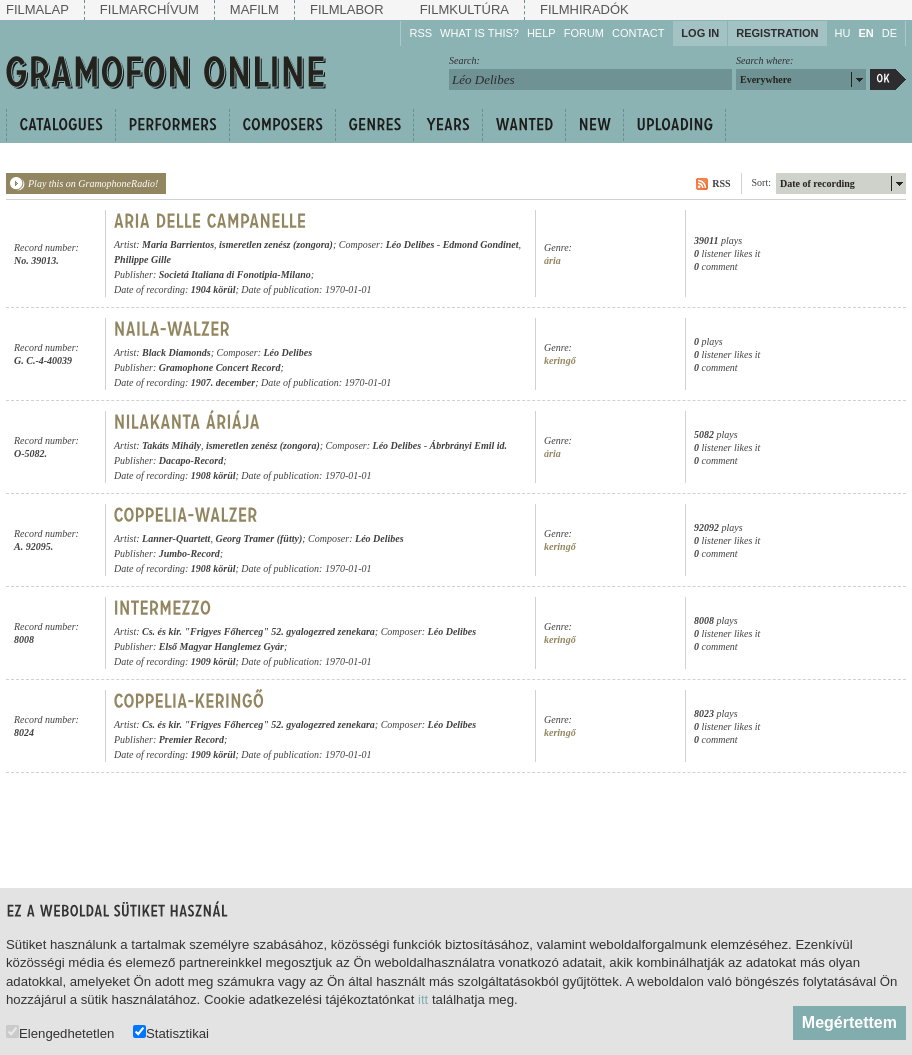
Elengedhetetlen (60, 1032)
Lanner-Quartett (176, 538)
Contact (638, 33)
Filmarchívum (149, 9)
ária (552, 260)
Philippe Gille (142, 259)
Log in (700, 33)
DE (889, 33)
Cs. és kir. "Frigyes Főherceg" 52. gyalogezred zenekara (258, 631)
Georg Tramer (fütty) (258, 538)
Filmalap (37, 9)
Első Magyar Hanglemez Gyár (221, 646)
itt (423, 999)
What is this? (479, 33)
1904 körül (213, 289)
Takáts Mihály (171, 445)
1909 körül (213, 661)
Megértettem (849, 1022)
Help (541, 33)
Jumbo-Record (189, 553)
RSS (420, 33)
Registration (777, 33)
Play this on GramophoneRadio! (93, 183)
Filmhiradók (584, 9)
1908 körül (213, 475)
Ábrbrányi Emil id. (469, 445)
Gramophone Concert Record (220, 367)
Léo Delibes (410, 244)
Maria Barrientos (178, 244)
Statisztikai (171, 1032)
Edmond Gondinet (481, 244)
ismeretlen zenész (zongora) (276, 244)
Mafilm (254, 9)
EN (865, 33)
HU (843, 33)
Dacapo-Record (191, 460)
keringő (560, 360)
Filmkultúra (464, 9)
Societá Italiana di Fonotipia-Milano (235, 274)
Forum (584, 33)
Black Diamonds (176, 352)
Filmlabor (347, 9)
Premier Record (191, 739)
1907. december (223, 382)
